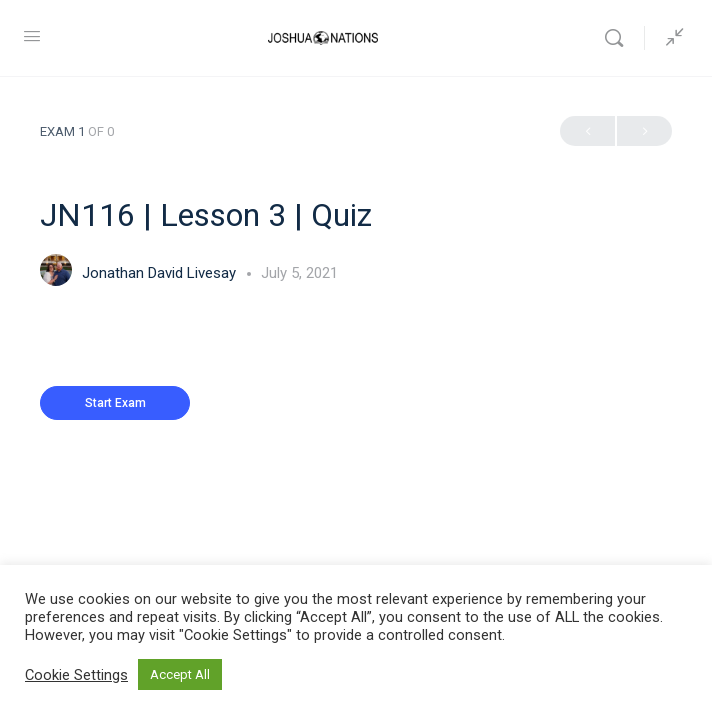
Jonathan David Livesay (161, 273)
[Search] (619, 38)
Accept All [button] (180, 674)
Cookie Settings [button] (76, 675)
